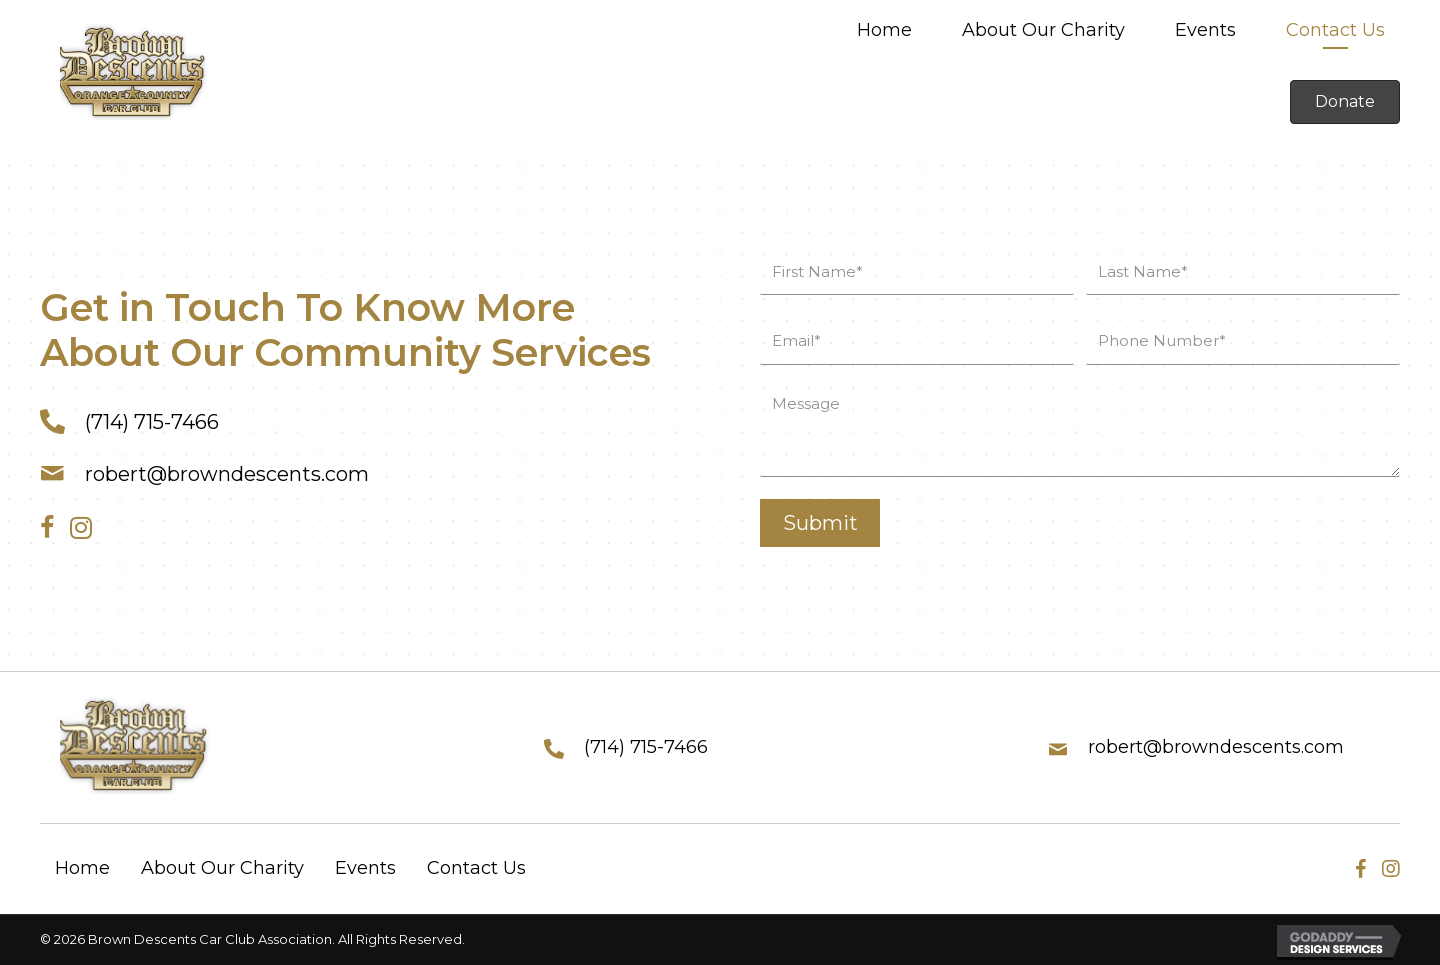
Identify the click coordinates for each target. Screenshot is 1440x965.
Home (82, 868)
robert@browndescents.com (227, 474)
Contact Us (476, 868)
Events (365, 868)
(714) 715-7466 (152, 422)
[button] (1345, 102)
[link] (884, 32)
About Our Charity (222, 868)
